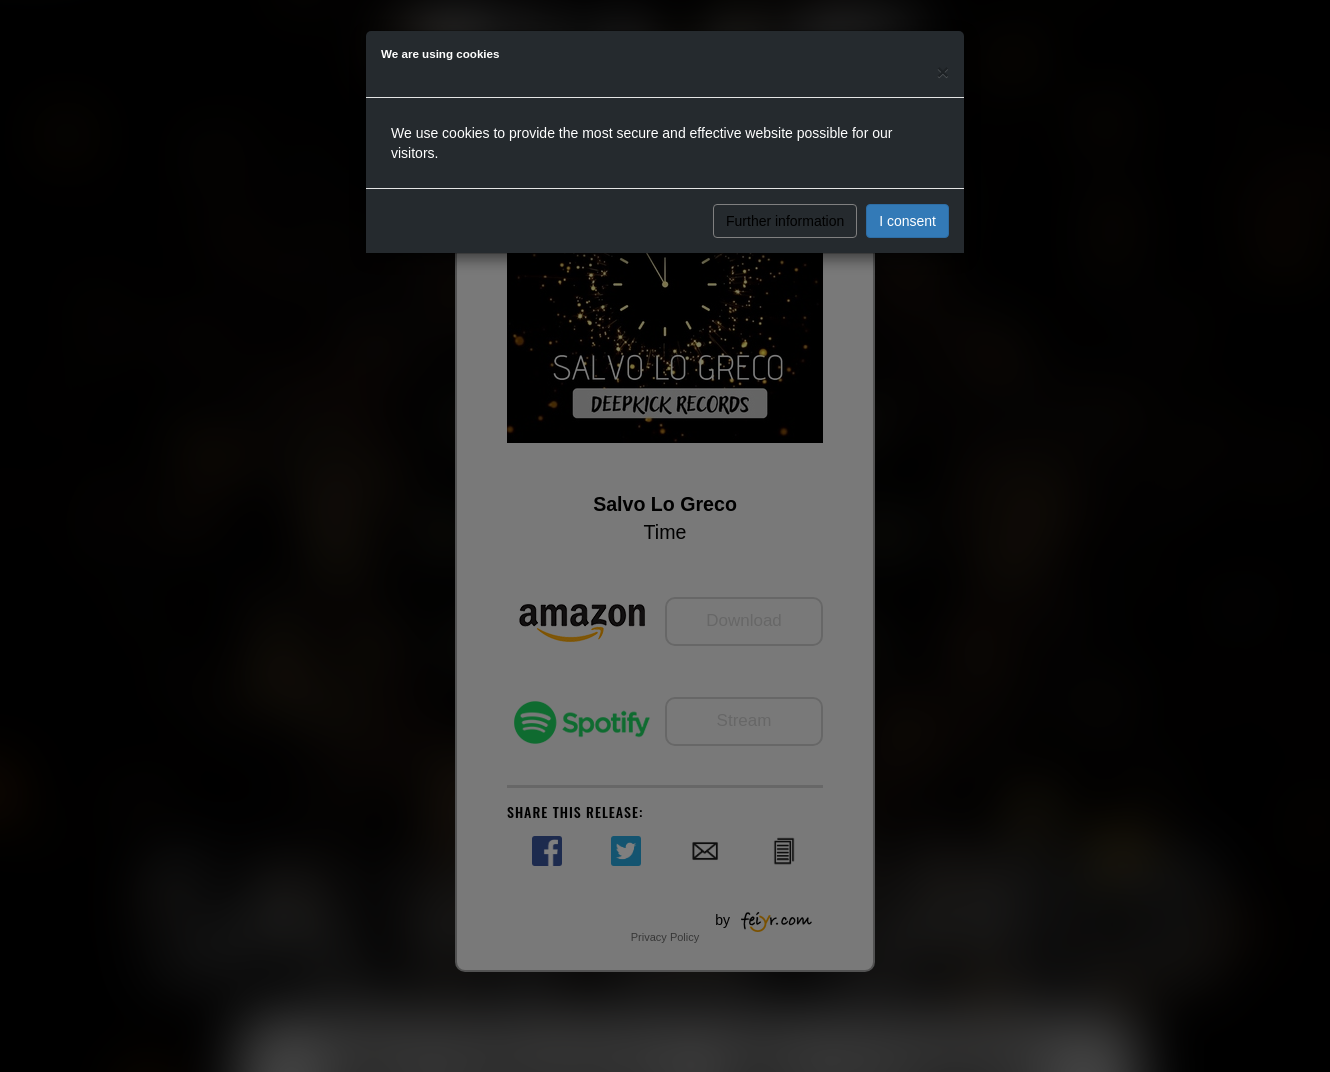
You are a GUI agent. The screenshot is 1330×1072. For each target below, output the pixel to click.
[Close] (943, 71)
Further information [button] (785, 221)
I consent (907, 221)
